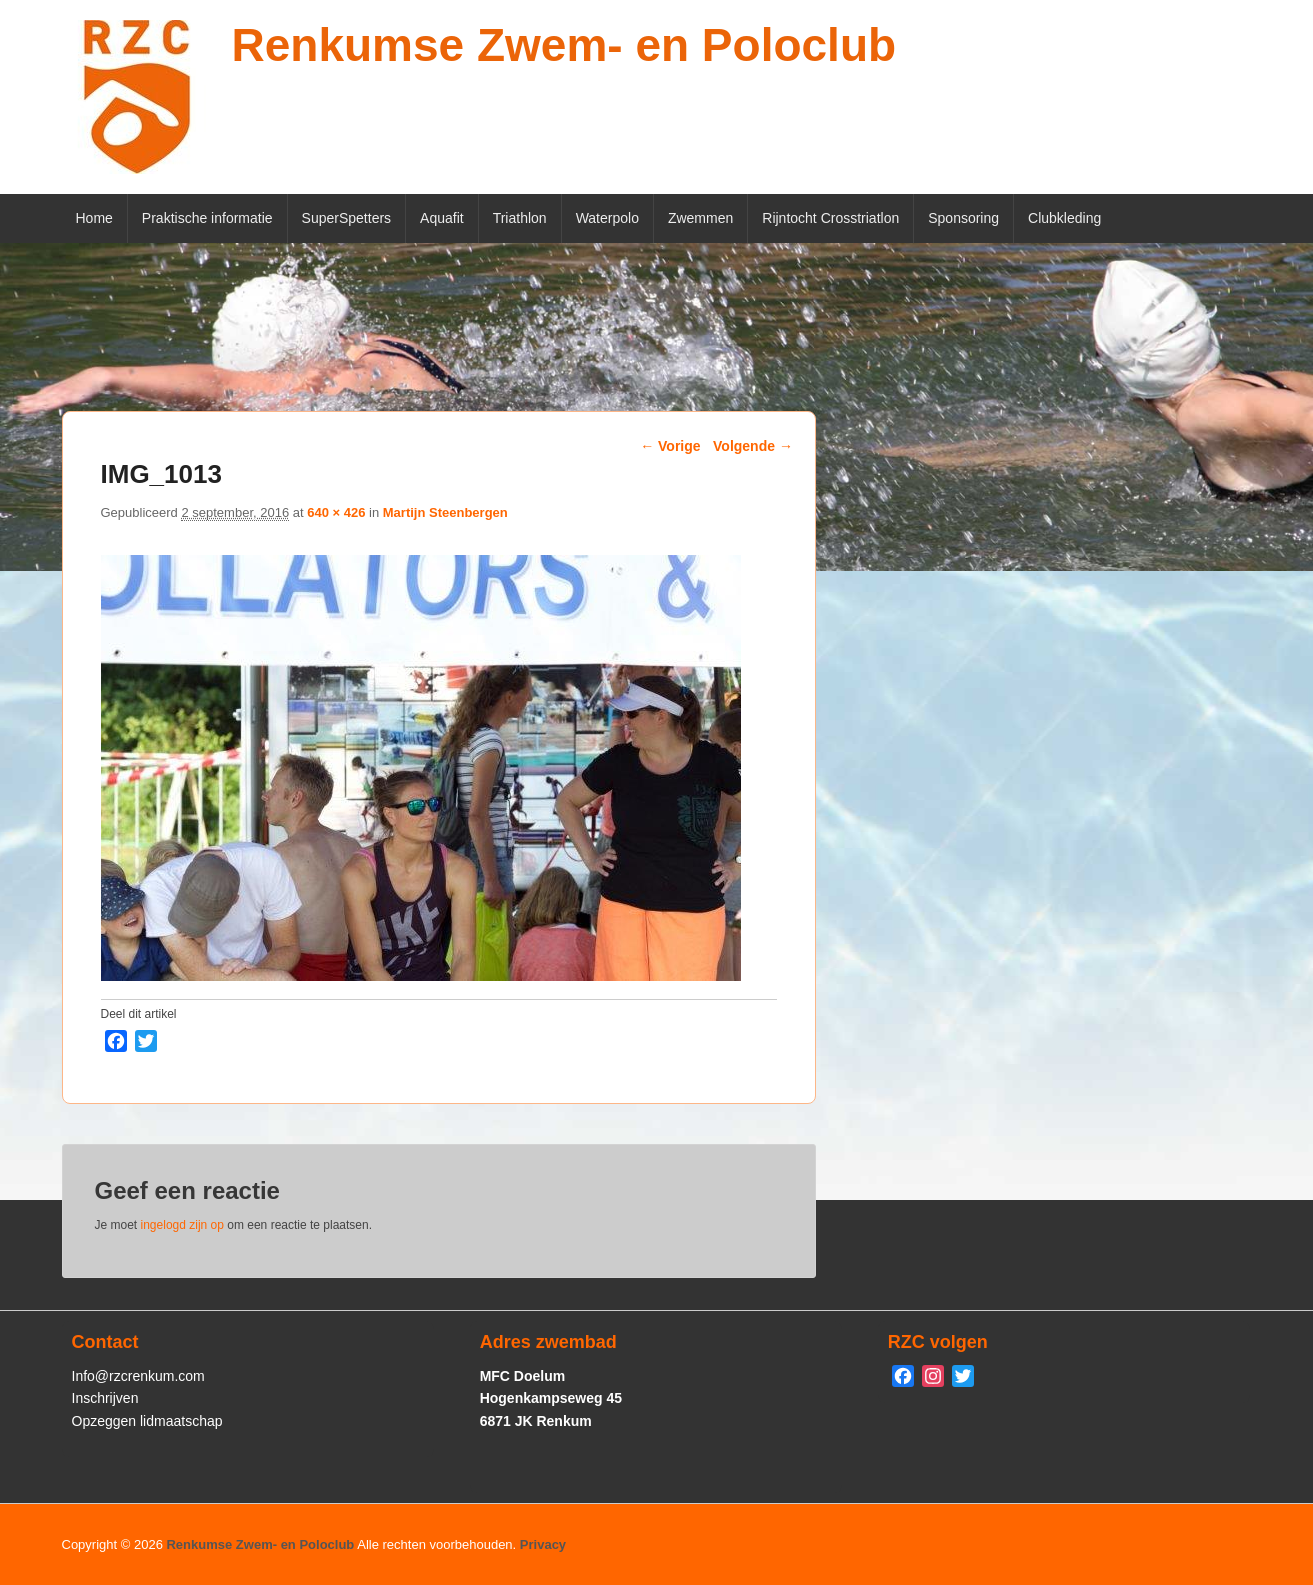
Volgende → (753, 446)
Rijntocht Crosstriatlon (830, 218)
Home (94, 218)
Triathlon (520, 218)
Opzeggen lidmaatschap (147, 1421)
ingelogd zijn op (182, 1225)
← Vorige (670, 446)
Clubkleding (1064, 218)
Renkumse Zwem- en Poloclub (564, 45)
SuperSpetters (347, 218)
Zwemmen (700, 218)
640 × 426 (336, 512)
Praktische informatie (207, 218)
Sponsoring (963, 218)
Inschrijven (105, 1398)
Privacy (543, 1544)
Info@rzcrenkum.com (138, 1376)
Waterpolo (607, 218)
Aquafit (442, 218)
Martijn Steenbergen (445, 512)
